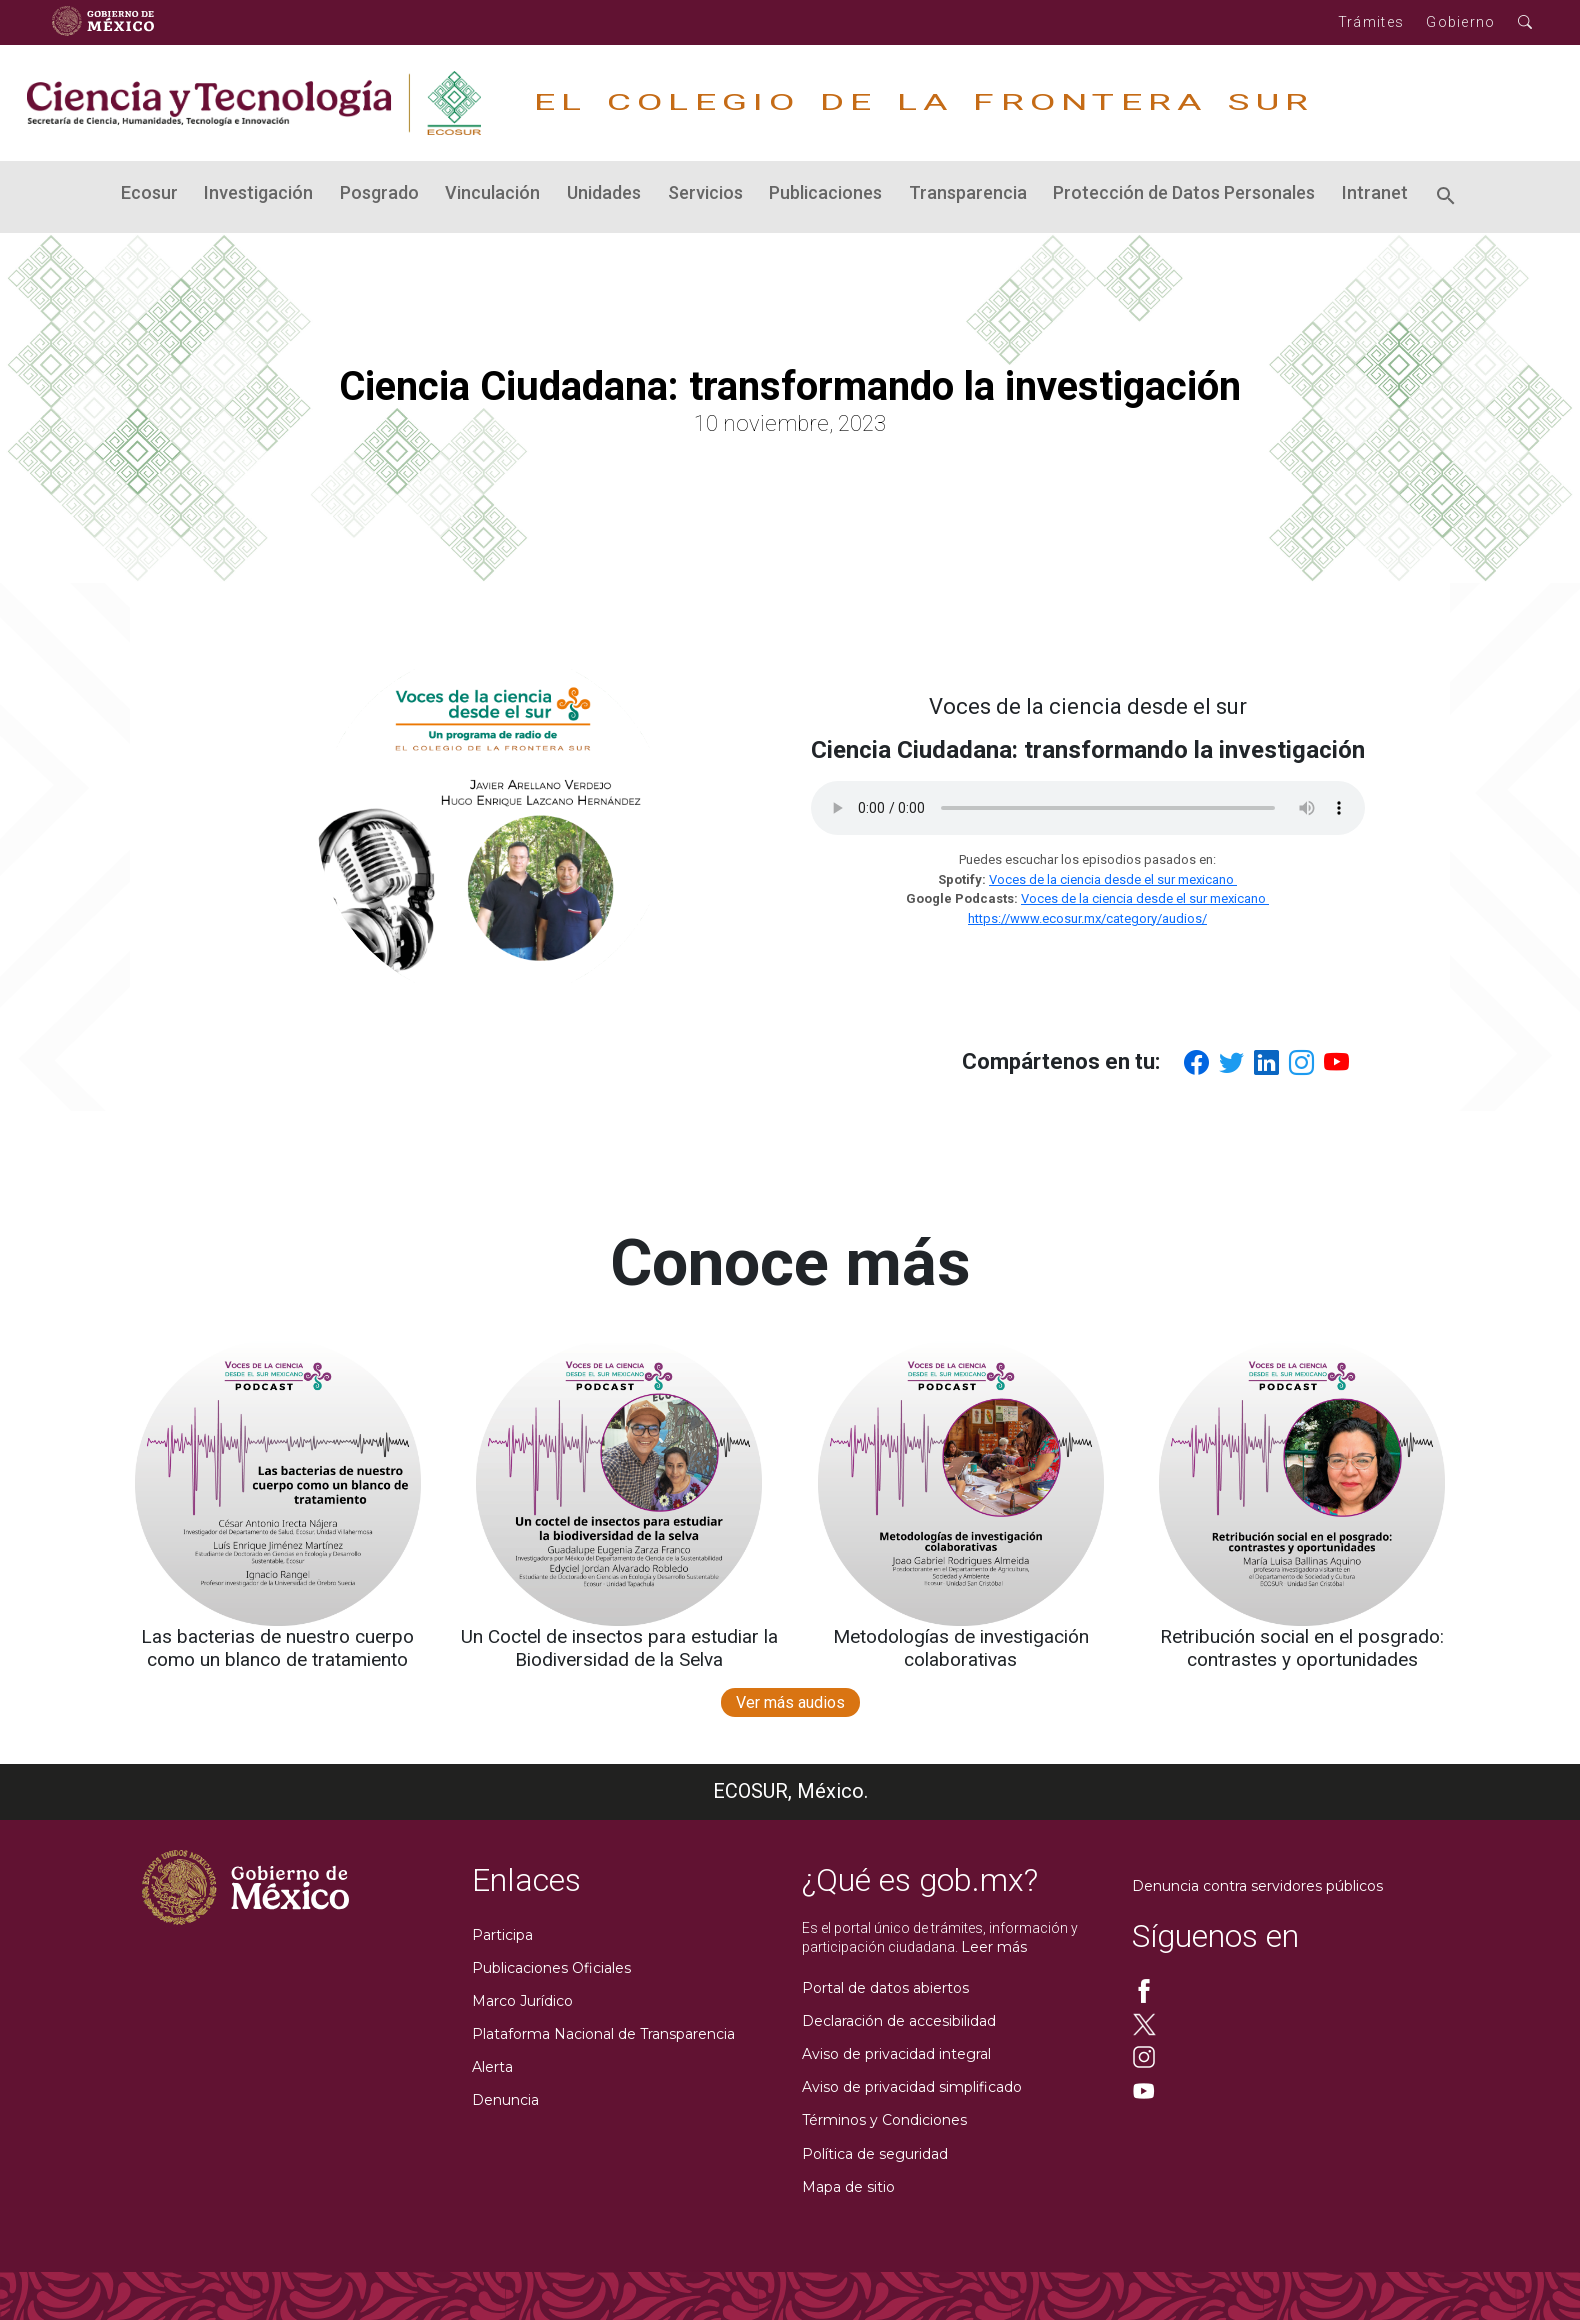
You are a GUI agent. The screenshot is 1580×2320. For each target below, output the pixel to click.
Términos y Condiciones (884, 2120)
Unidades (604, 192)
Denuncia (505, 2100)
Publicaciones (825, 192)
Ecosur (149, 192)
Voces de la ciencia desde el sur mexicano (1113, 879)
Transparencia (968, 192)
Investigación (258, 192)
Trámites (1371, 22)
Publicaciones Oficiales (551, 1968)
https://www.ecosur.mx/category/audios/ (1087, 918)
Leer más (994, 1947)
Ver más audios (790, 1702)
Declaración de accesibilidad (899, 2021)
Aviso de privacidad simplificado (912, 2087)
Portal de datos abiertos (885, 1988)
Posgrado (379, 192)
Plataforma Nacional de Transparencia (603, 2034)
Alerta (492, 2067)
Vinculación (492, 192)
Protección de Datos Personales (1184, 192)
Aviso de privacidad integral (896, 2054)
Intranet (1375, 192)
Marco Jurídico (522, 2001)
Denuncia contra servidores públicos (1257, 1886)
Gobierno (1460, 22)
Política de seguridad (875, 2154)
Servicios (705, 192)
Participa (502, 1935)
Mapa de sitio (848, 2187)
